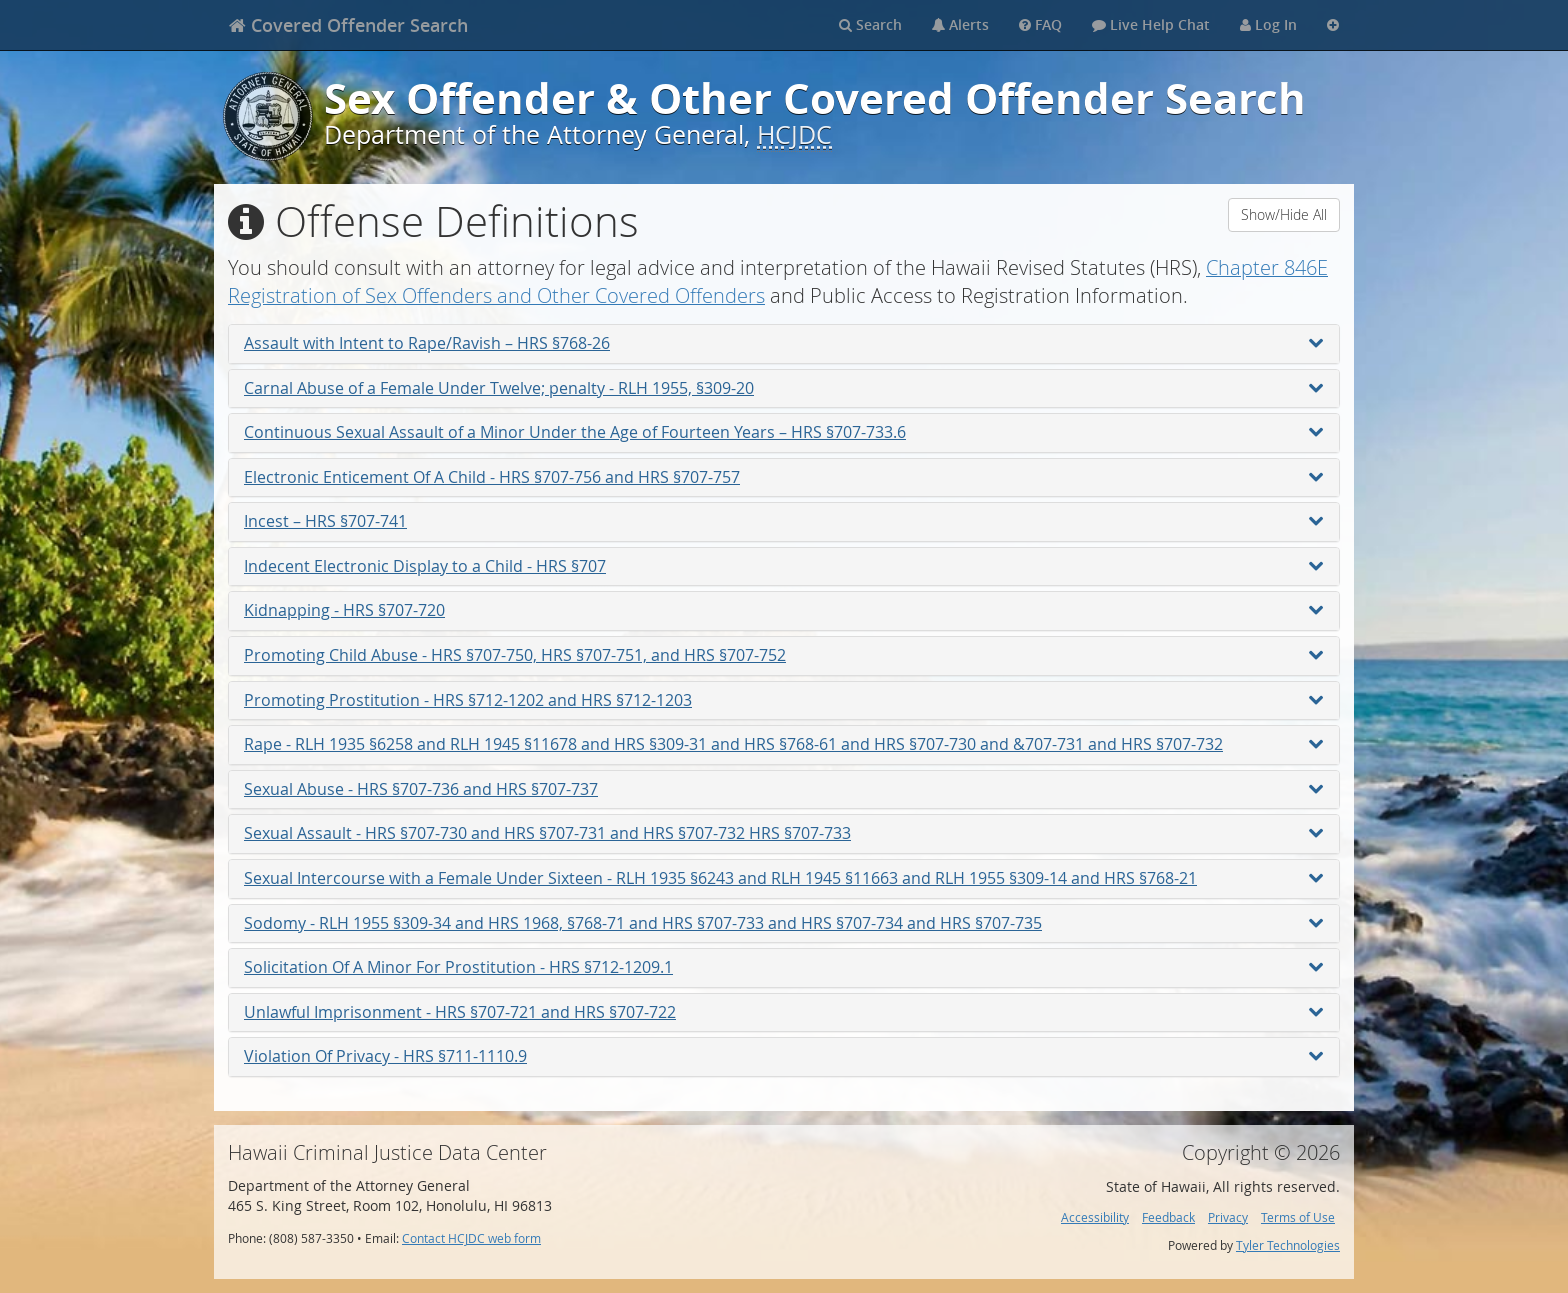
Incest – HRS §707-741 (784, 521)
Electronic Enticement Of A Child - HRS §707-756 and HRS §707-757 (784, 477)
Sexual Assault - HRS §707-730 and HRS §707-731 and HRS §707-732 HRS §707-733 (784, 833)
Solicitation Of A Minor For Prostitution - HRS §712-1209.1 (784, 967)
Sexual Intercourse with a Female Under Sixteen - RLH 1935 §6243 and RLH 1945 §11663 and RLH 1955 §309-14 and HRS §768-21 (784, 878)
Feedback (1168, 1217)
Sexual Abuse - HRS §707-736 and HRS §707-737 (784, 789)
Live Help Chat (1151, 24)
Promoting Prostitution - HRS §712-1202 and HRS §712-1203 (784, 700)
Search (870, 24)
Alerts (960, 24)
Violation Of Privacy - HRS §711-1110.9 (784, 1056)
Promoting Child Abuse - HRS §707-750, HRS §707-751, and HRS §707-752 (784, 655)
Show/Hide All (1284, 214)
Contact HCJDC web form (471, 1238)
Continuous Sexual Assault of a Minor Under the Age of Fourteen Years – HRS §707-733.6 (784, 432)
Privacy (1228, 1217)
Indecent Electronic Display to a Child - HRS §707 (784, 566)
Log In (1268, 24)
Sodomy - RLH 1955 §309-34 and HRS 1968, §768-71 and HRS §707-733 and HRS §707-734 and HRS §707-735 (784, 923)
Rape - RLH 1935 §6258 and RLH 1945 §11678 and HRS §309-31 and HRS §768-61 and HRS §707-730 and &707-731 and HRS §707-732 (784, 744)
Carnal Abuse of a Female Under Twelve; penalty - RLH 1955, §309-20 (784, 388)
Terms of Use (1298, 1217)
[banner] (348, 25)
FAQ (1040, 24)
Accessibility (1095, 1217)
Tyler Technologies (1288, 1245)
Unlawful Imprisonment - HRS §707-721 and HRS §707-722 (784, 1012)
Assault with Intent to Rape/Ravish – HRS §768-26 (784, 343)
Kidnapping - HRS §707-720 (784, 610)
